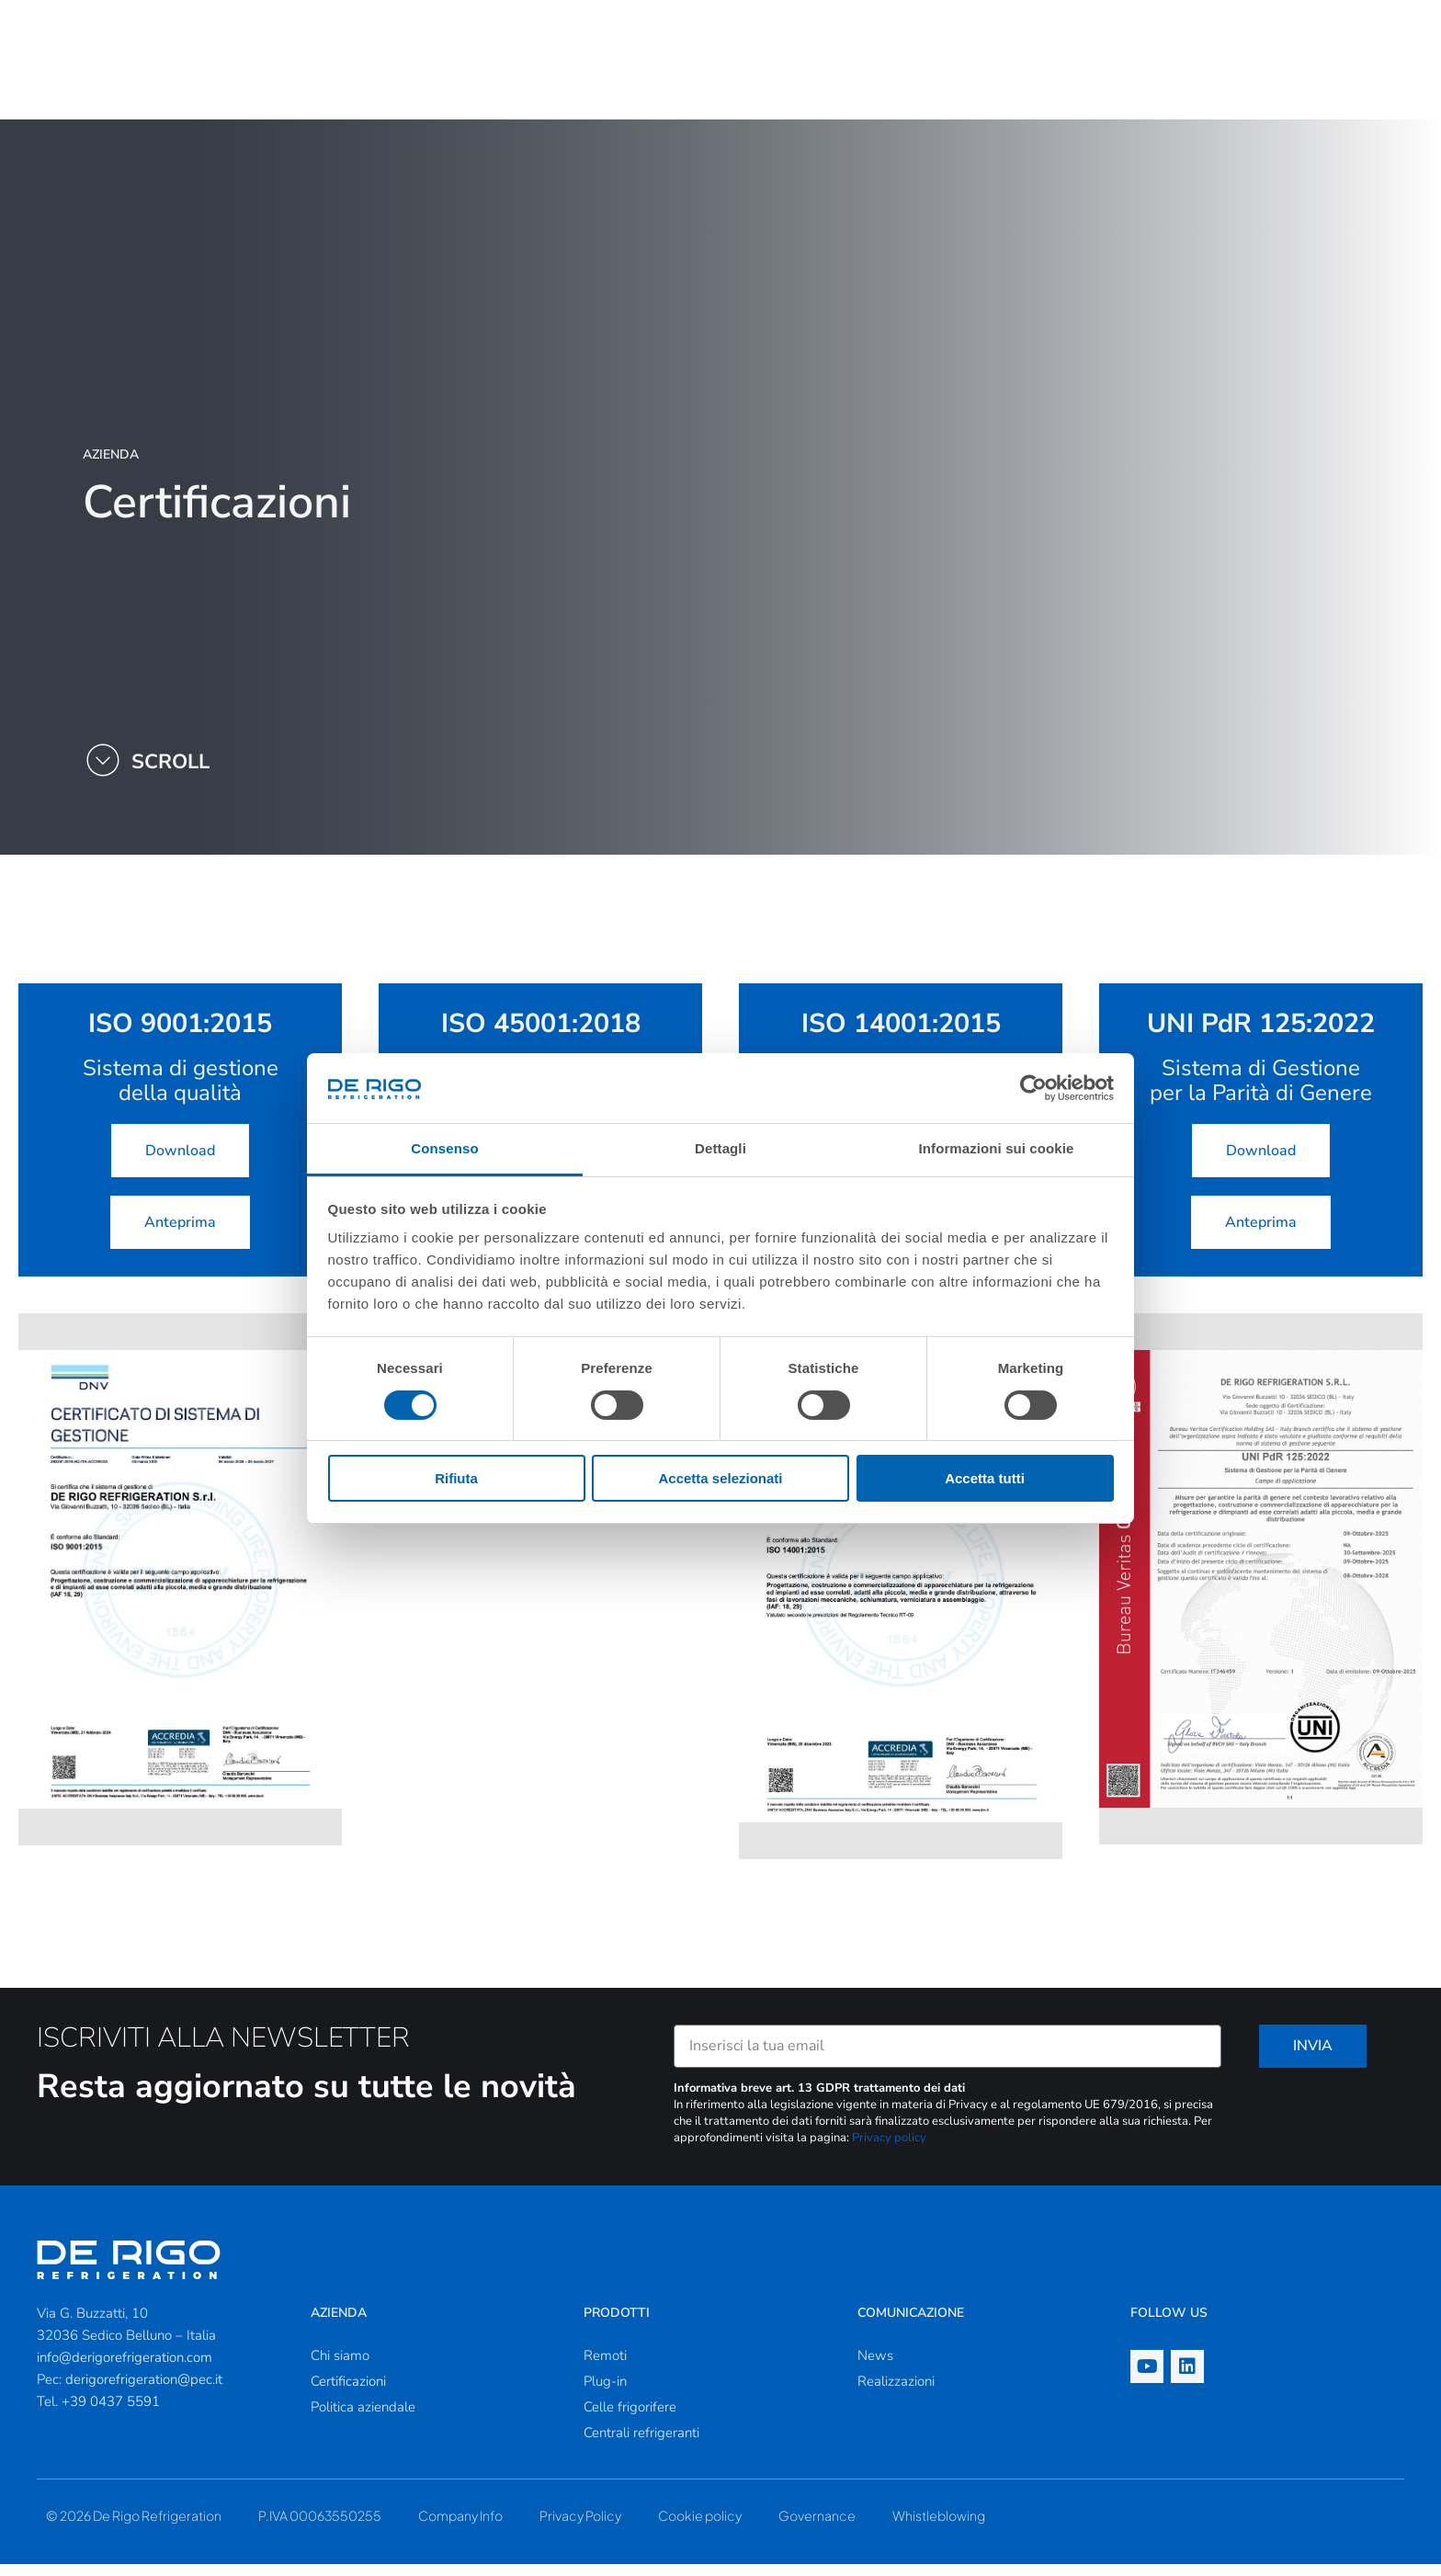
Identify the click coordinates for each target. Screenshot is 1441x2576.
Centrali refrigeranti (641, 2444)
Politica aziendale (363, 2419)
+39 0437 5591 (111, 2413)
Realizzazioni (896, 2393)
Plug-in (605, 2393)
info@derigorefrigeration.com (124, 2369)
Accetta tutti (985, 1478)
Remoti (605, 2367)
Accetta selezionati (720, 1478)
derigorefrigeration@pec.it (143, 2391)
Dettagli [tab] (720, 1148)
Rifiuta (456, 1478)
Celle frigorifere (630, 2419)
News (875, 2367)
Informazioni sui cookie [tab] (996, 1148)
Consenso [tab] (444, 1148)
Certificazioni (348, 2393)
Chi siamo (340, 2367)
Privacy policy (889, 2149)
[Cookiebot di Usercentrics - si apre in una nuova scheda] (1033, 1088)
